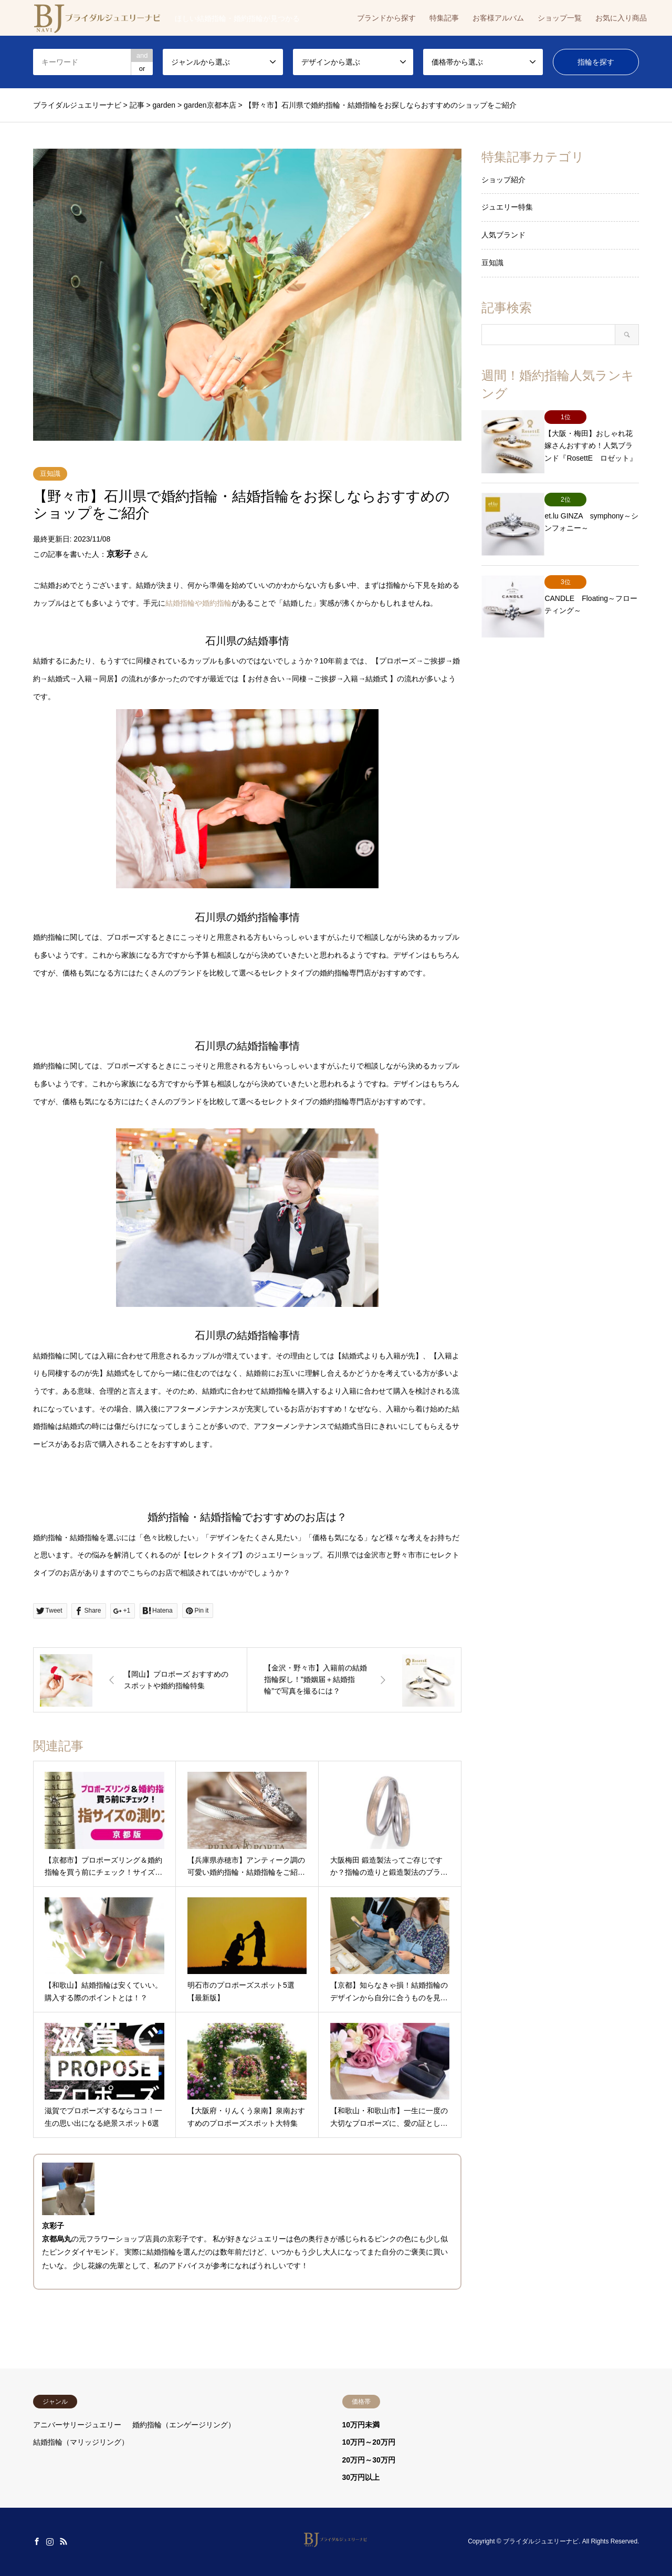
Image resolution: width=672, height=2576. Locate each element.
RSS (63, 2541)
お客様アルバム (498, 18)
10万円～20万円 (368, 2442)
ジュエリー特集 (507, 207)
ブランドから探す (386, 18)
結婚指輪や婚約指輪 (198, 603)
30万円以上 (361, 2477)
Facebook (36, 2541)
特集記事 (444, 18)
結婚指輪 (161, 2252)
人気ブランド (503, 235)
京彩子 (119, 553)
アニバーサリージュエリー (77, 2425)
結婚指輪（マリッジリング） (81, 2442)
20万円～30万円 (368, 2460)
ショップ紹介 (503, 179)
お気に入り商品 (621, 18)
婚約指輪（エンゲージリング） (183, 2425)
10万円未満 (361, 2425)
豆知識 (50, 473)
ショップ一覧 (560, 18)
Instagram (50, 2541)
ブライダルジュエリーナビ (541, 2542)
